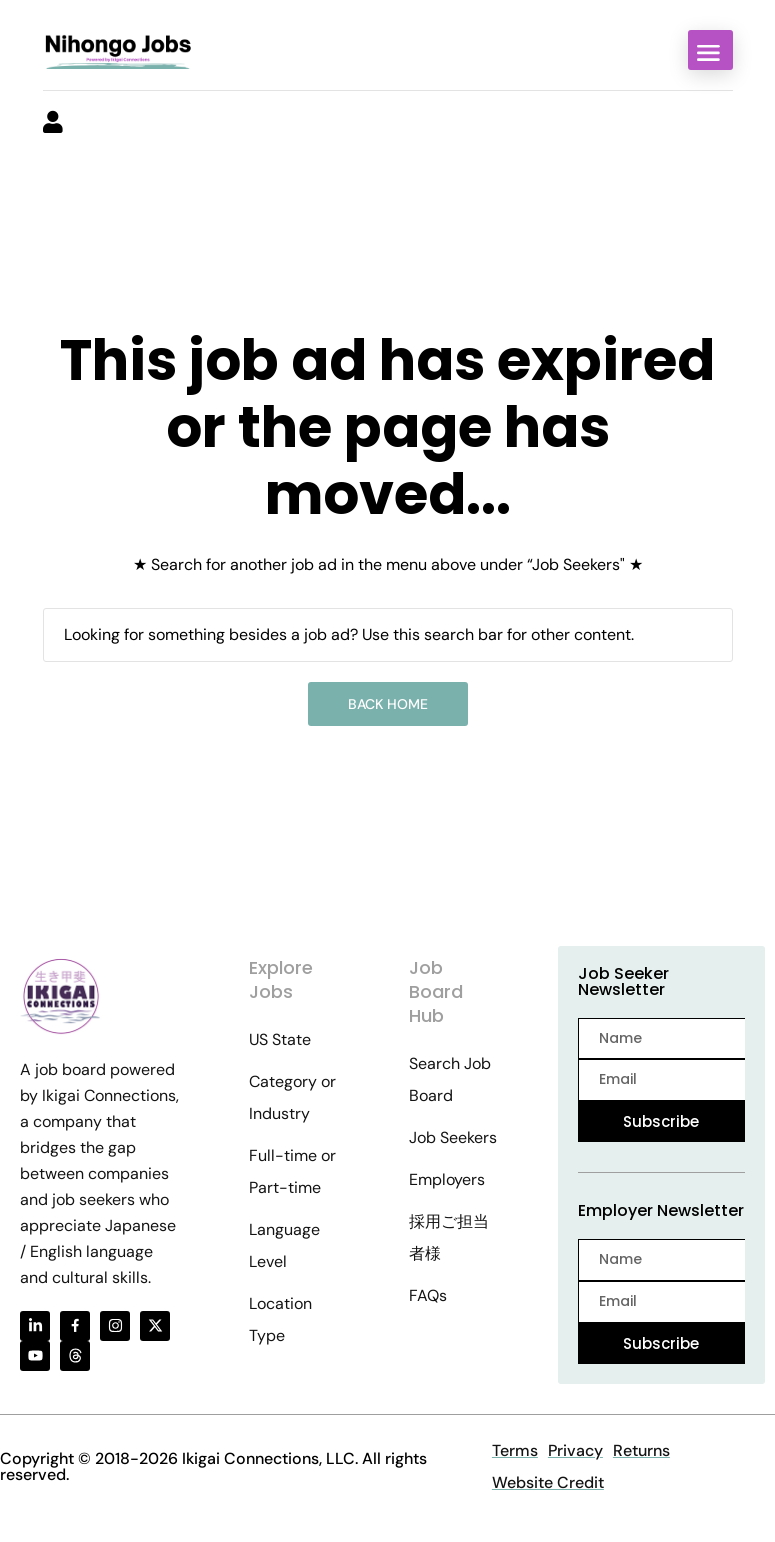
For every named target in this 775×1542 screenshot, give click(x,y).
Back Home (388, 704)
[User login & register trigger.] (53, 124)
